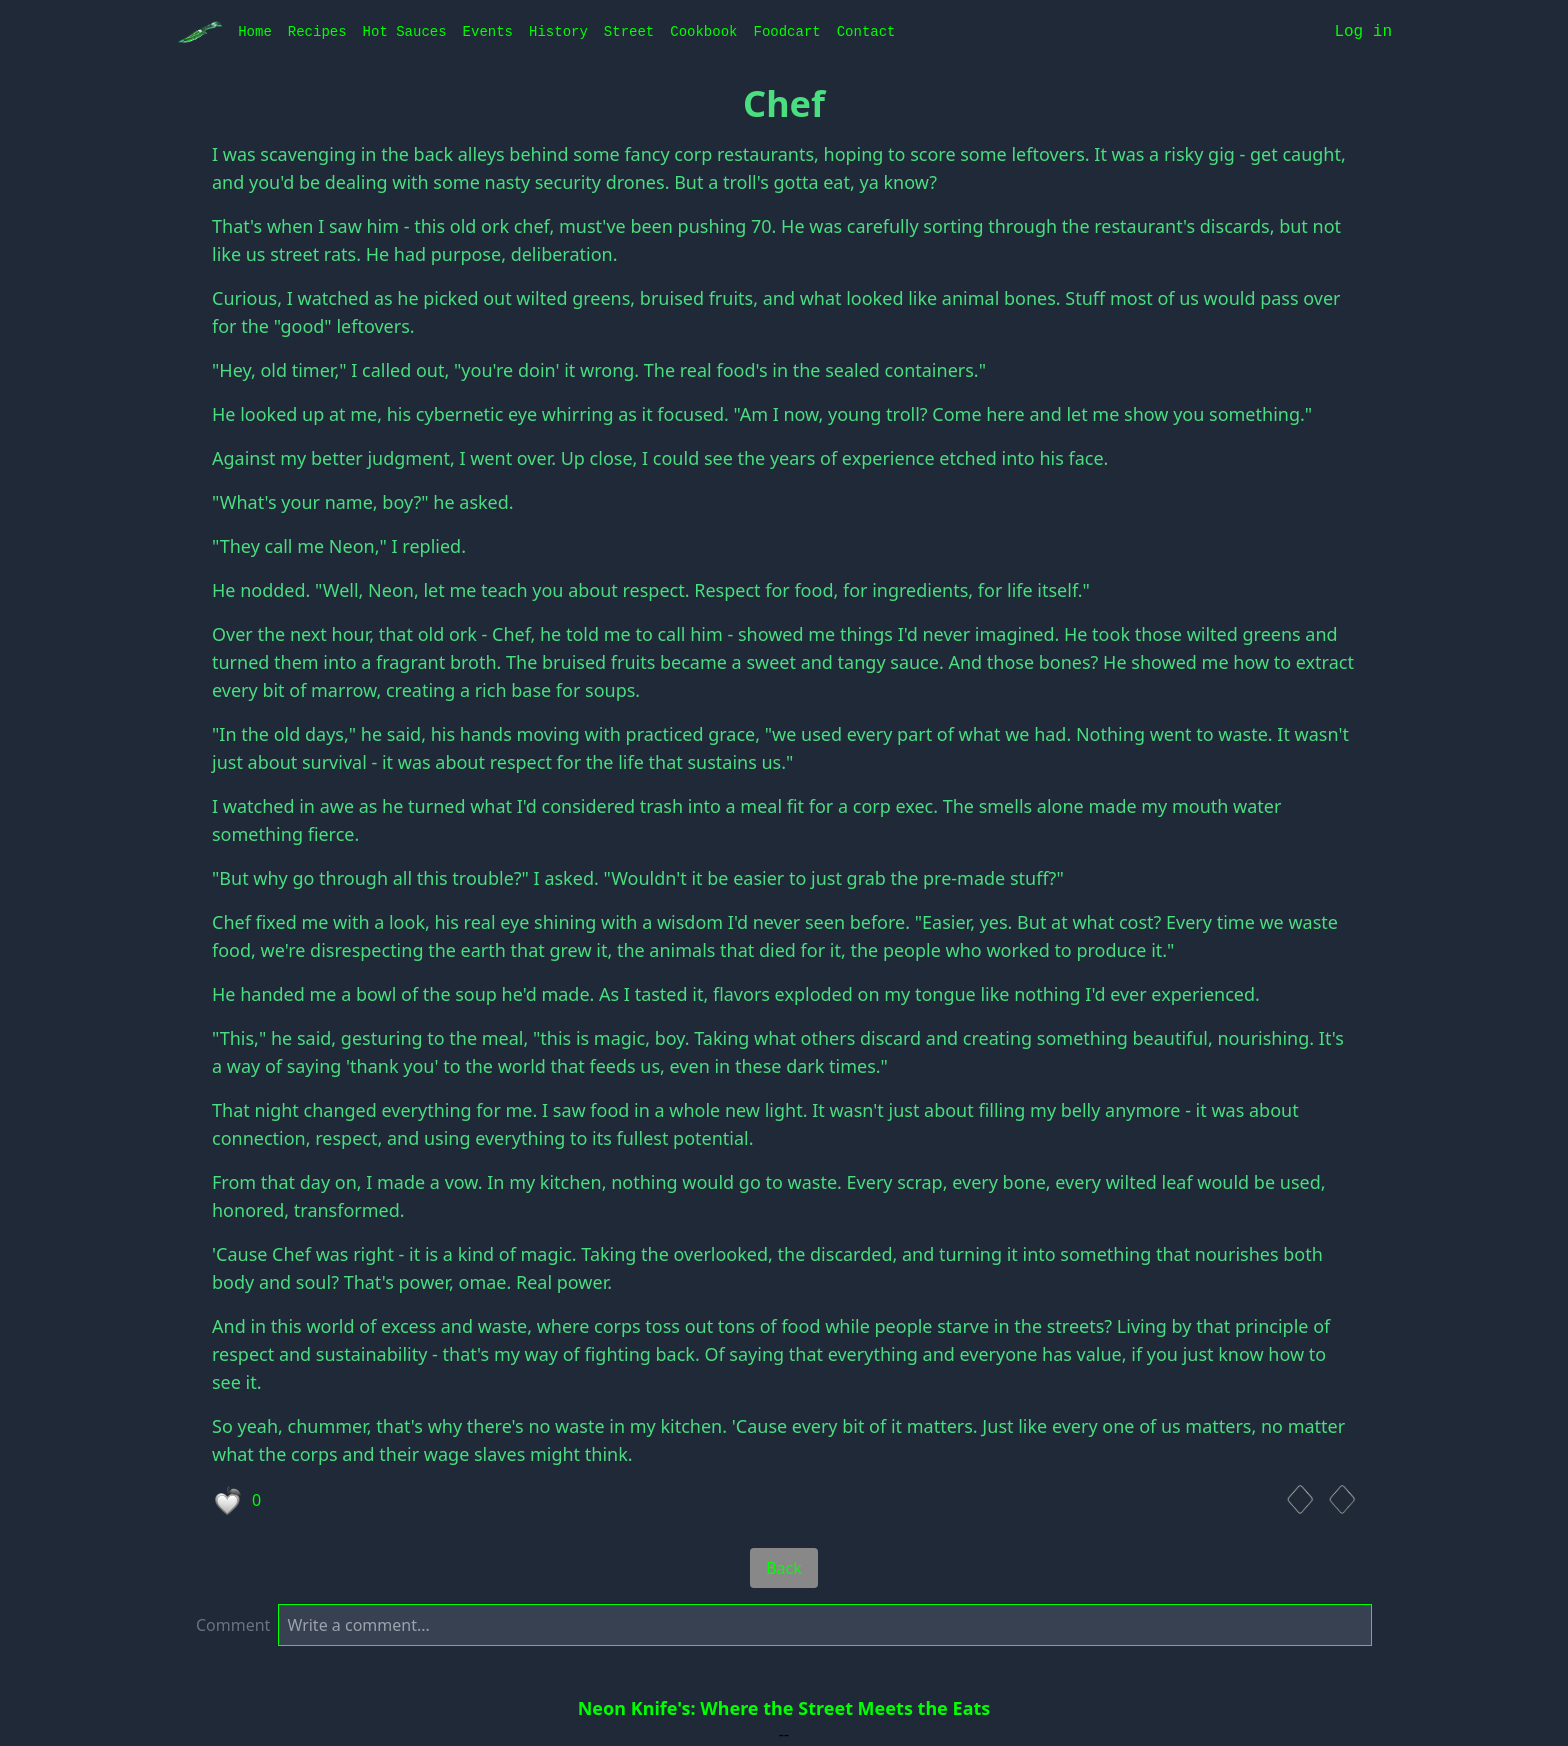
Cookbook (703, 32)
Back (784, 1568)
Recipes (317, 32)
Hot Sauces (405, 32)
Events (488, 32)
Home (255, 32)
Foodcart (786, 32)
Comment (233, 1625)
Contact (866, 32)
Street (629, 32)
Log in (1363, 32)
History (558, 32)
